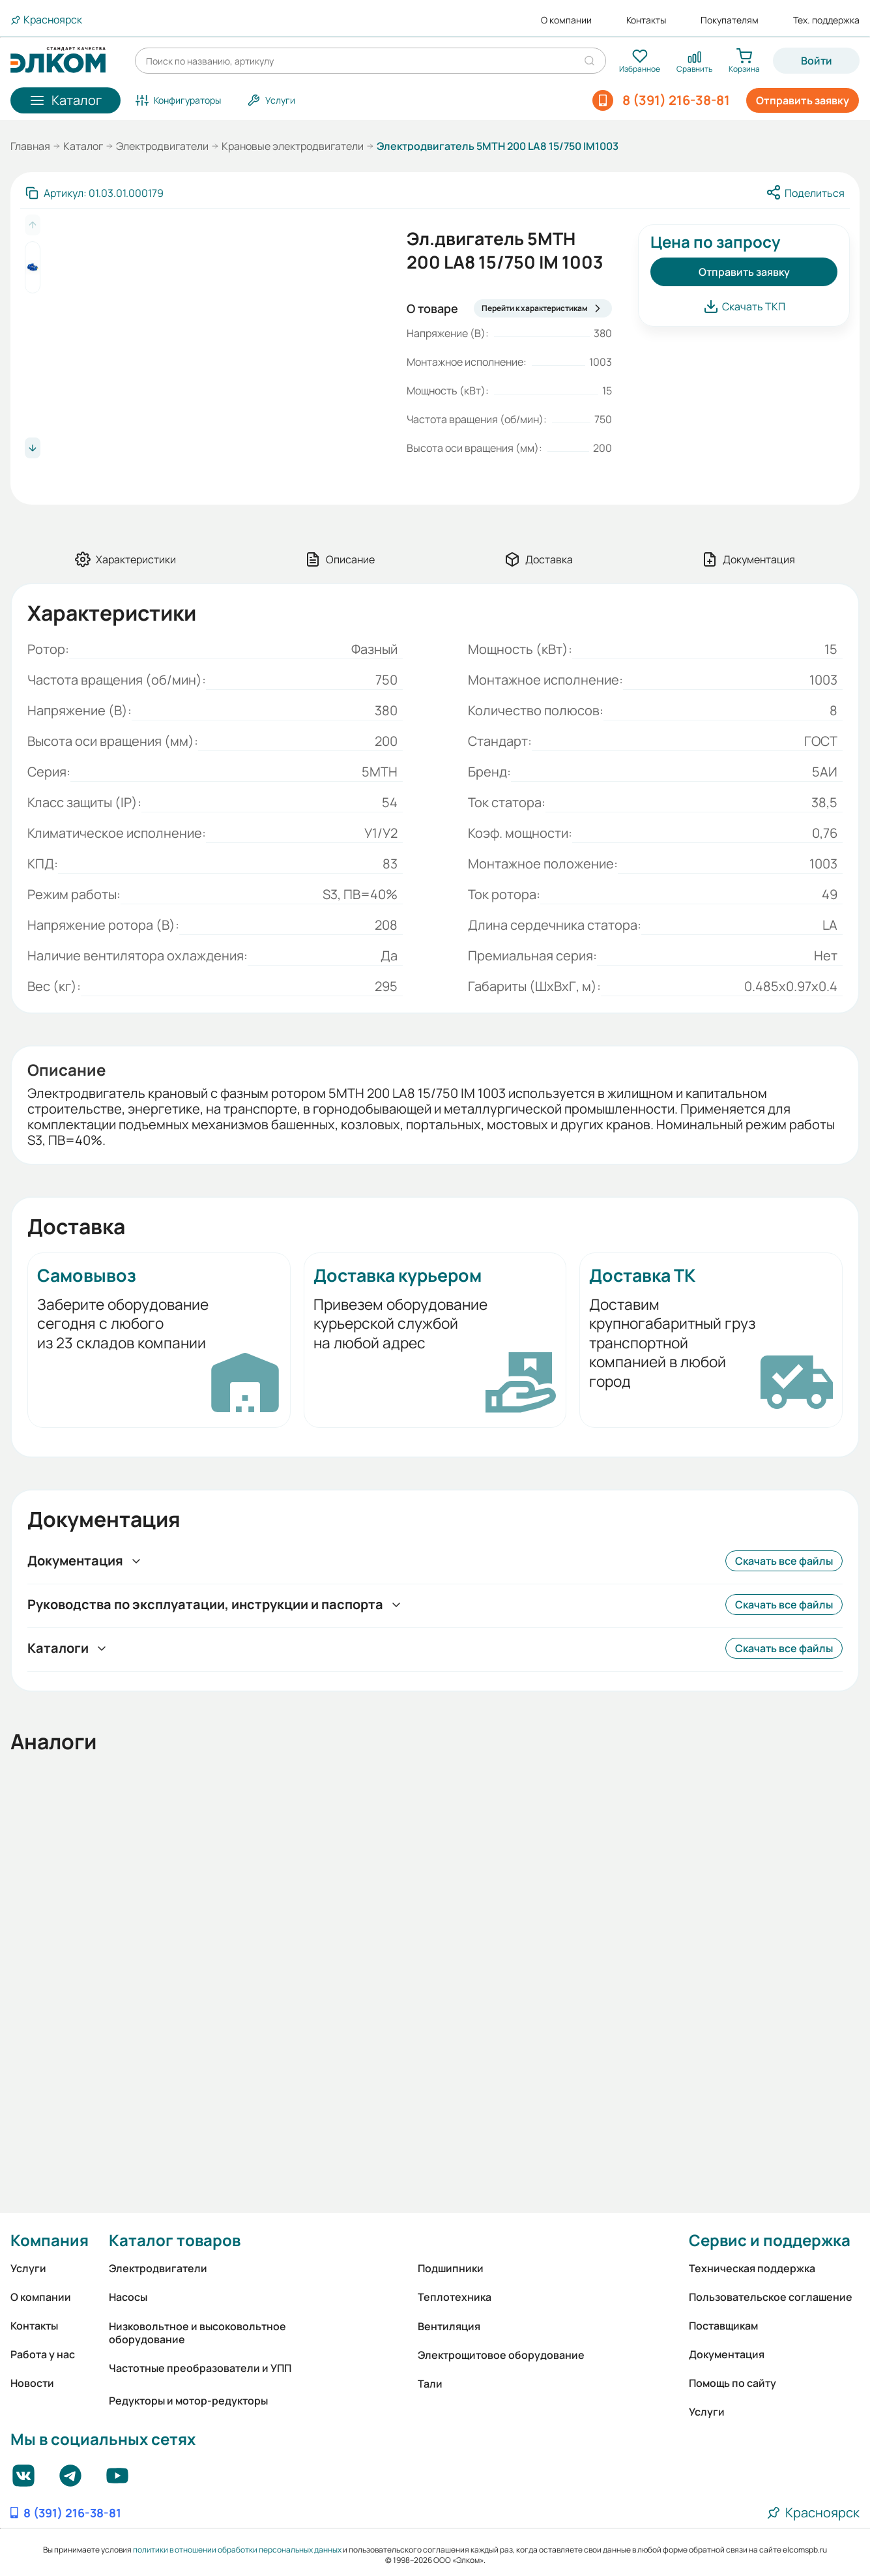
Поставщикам (723, 2325)
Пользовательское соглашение (770, 2296)
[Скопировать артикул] (94, 193)
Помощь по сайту (732, 2383)
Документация (726, 2354)
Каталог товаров (174, 2240)
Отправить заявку (802, 100)
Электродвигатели (162, 146)
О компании (566, 20)
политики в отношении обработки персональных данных (237, 2549)
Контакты (646, 20)
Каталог (83, 146)
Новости (32, 2383)
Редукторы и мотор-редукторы (188, 2400)
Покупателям (730, 20)
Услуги (28, 2268)
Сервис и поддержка (769, 2240)
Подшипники (451, 2268)
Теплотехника (454, 2296)
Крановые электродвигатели (293, 146)
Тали (430, 2383)
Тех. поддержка (826, 20)
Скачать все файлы (784, 1561)
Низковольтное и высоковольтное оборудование (197, 2333)
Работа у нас (42, 2354)
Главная (30, 146)
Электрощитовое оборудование (501, 2354)
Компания (49, 2240)
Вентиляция (449, 2326)
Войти (816, 60)
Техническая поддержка (752, 2268)
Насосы (128, 2296)
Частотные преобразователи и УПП (200, 2368)
